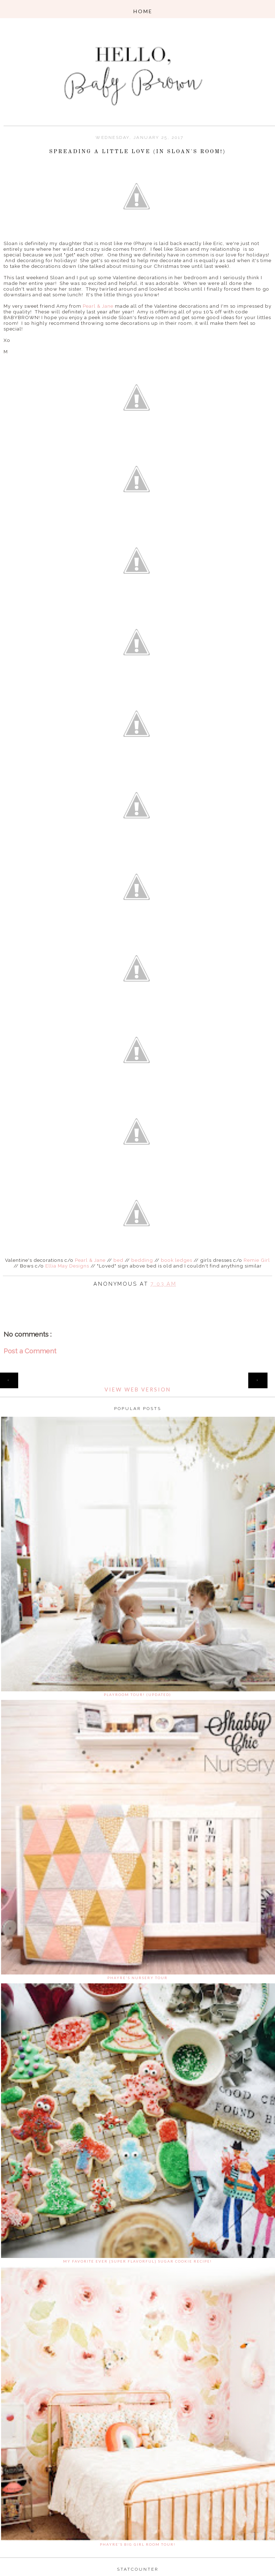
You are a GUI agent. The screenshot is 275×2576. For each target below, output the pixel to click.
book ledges (176, 1260)
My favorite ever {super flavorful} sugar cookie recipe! (137, 2261)
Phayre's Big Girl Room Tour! (137, 2544)
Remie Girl (257, 1260)
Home (137, 1376)
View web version (138, 1389)
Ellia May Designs (67, 1266)
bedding (142, 1260)
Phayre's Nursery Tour (137, 1978)
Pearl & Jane (98, 306)
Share (138, 1293)
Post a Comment (30, 1351)
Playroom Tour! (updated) (137, 1694)
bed (118, 1260)
